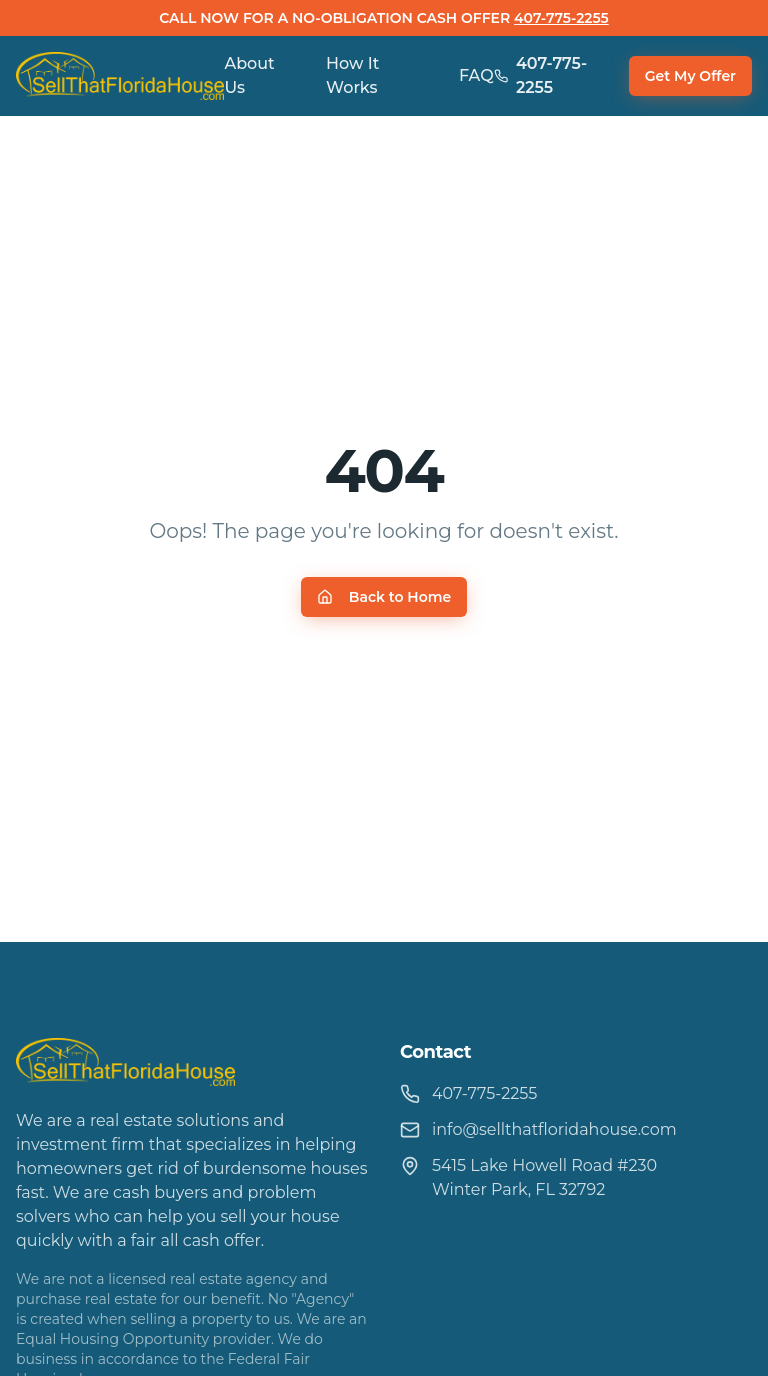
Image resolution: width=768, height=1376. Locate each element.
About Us (249, 75)
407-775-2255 (561, 18)
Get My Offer (690, 76)
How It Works (352, 75)
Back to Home (384, 597)
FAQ (476, 75)
